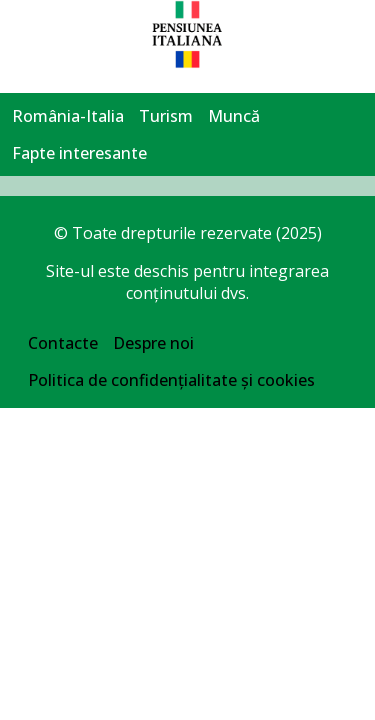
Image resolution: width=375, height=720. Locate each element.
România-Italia (68, 116)
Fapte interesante (79, 153)
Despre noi (153, 343)
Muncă (234, 116)
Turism (166, 116)
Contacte (63, 343)
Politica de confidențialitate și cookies (171, 380)
